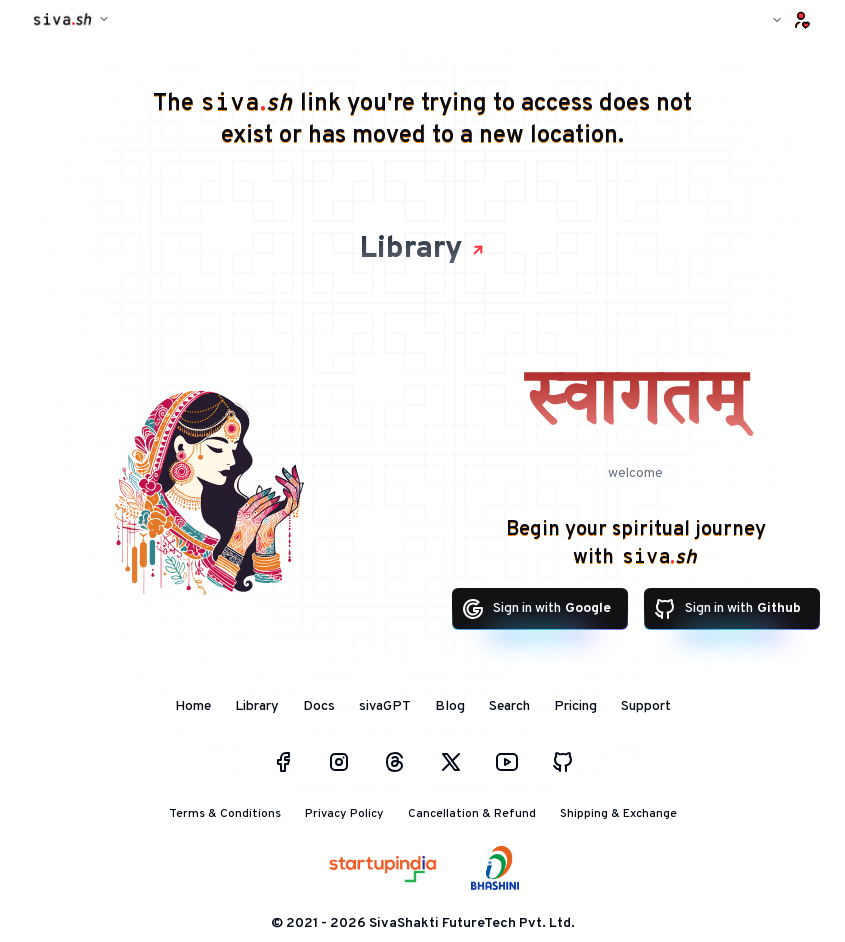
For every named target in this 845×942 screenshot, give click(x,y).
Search (509, 706)
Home (193, 706)
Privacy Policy (344, 814)
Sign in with (536, 609)
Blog (450, 706)
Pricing (575, 706)
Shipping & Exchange (618, 814)
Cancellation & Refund (472, 814)
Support (646, 706)
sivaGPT (385, 706)
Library (423, 249)
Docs (319, 706)
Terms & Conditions (225, 814)
